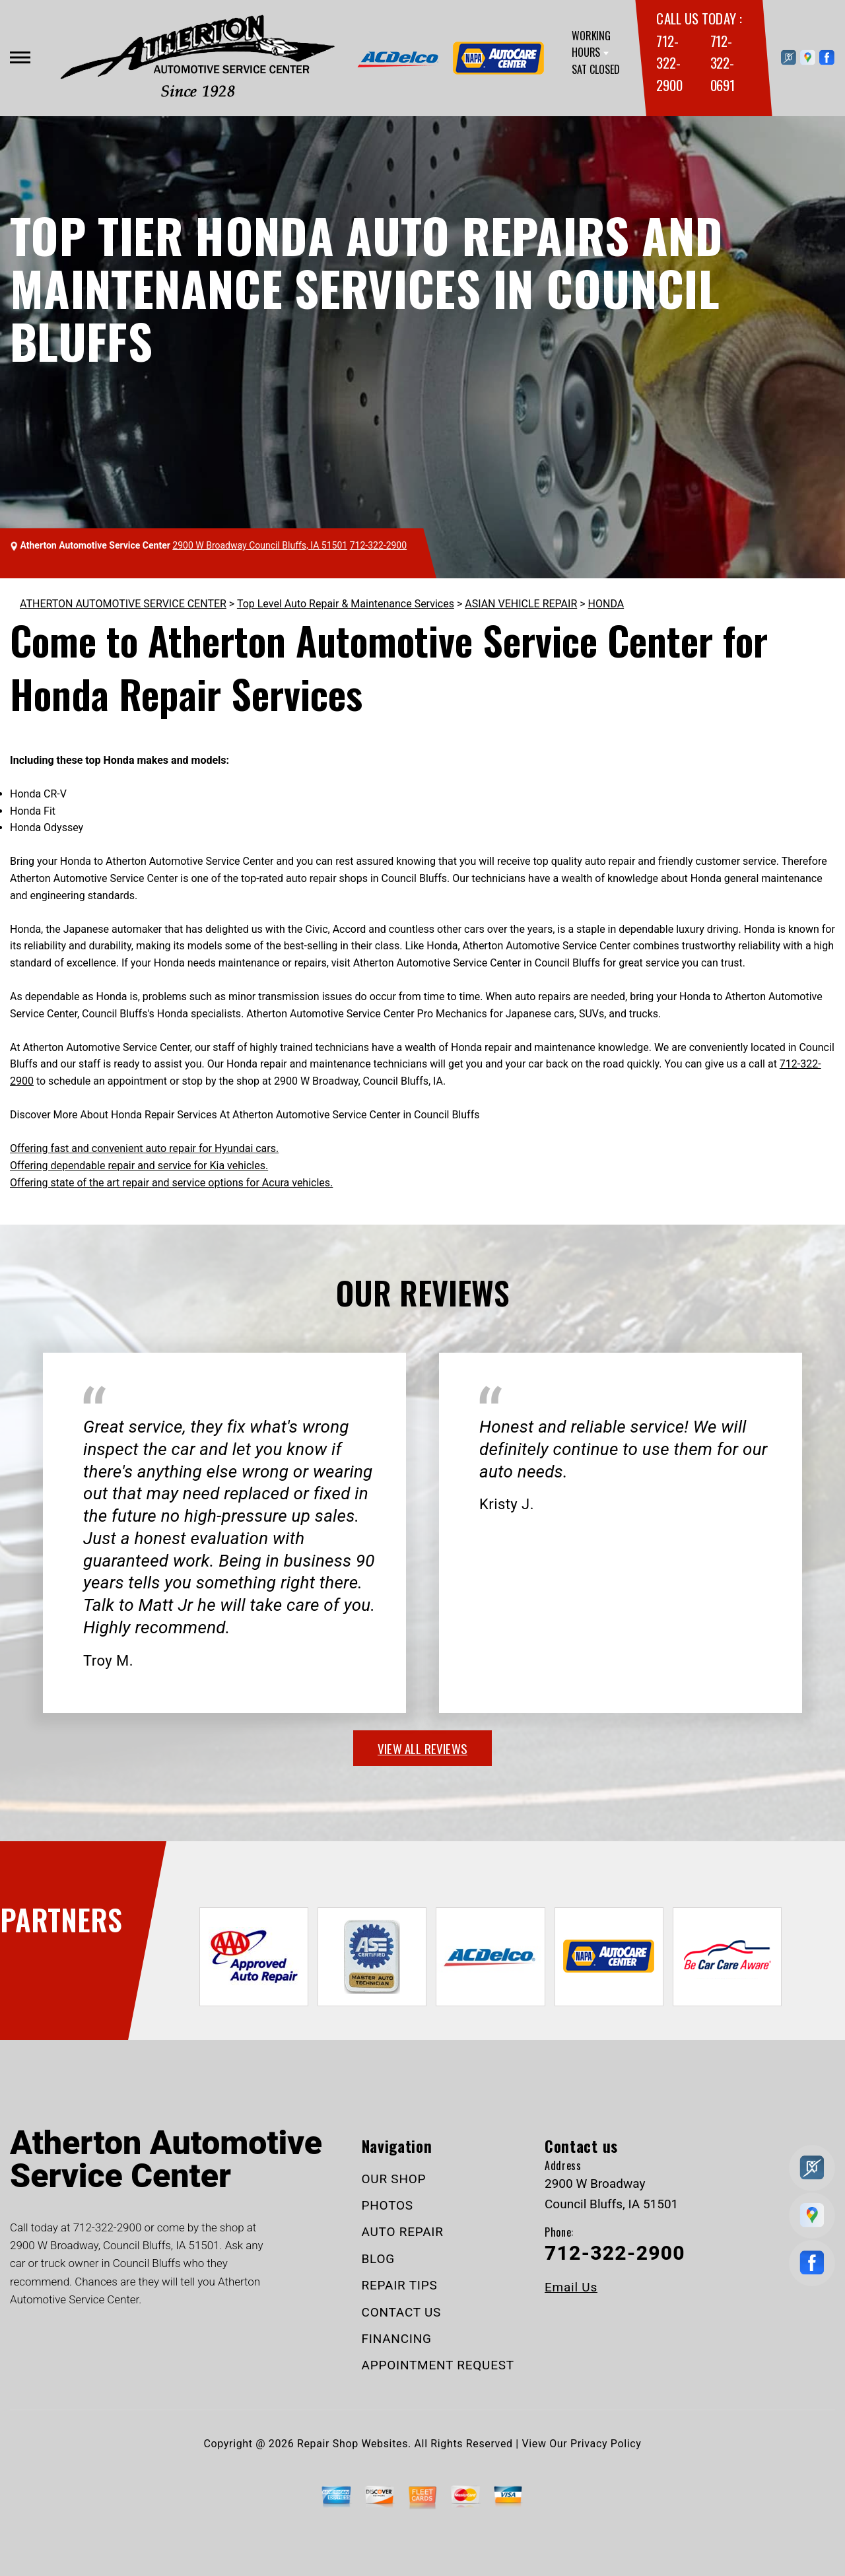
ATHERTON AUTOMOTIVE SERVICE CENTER (123, 603)
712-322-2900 (669, 62)
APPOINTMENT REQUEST (438, 2365)
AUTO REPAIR (403, 2231)
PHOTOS (387, 2205)
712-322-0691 (722, 62)
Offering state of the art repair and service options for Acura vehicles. (171, 1182)
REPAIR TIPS (400, 2285)
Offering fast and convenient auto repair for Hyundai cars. (144, 1148)
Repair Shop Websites (352, 2443)
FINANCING (397, 2338)
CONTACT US (402, 2312)
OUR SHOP (394, 2178)
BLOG (378, 2258)
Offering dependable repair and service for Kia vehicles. (139, 1165)
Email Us (571, 2287)
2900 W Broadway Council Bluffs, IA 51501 (259, 545)
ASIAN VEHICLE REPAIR (521, 603)
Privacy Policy (605, 2443)
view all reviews (422, 1748)
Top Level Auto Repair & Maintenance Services (345, 603)
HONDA (606, 603)
